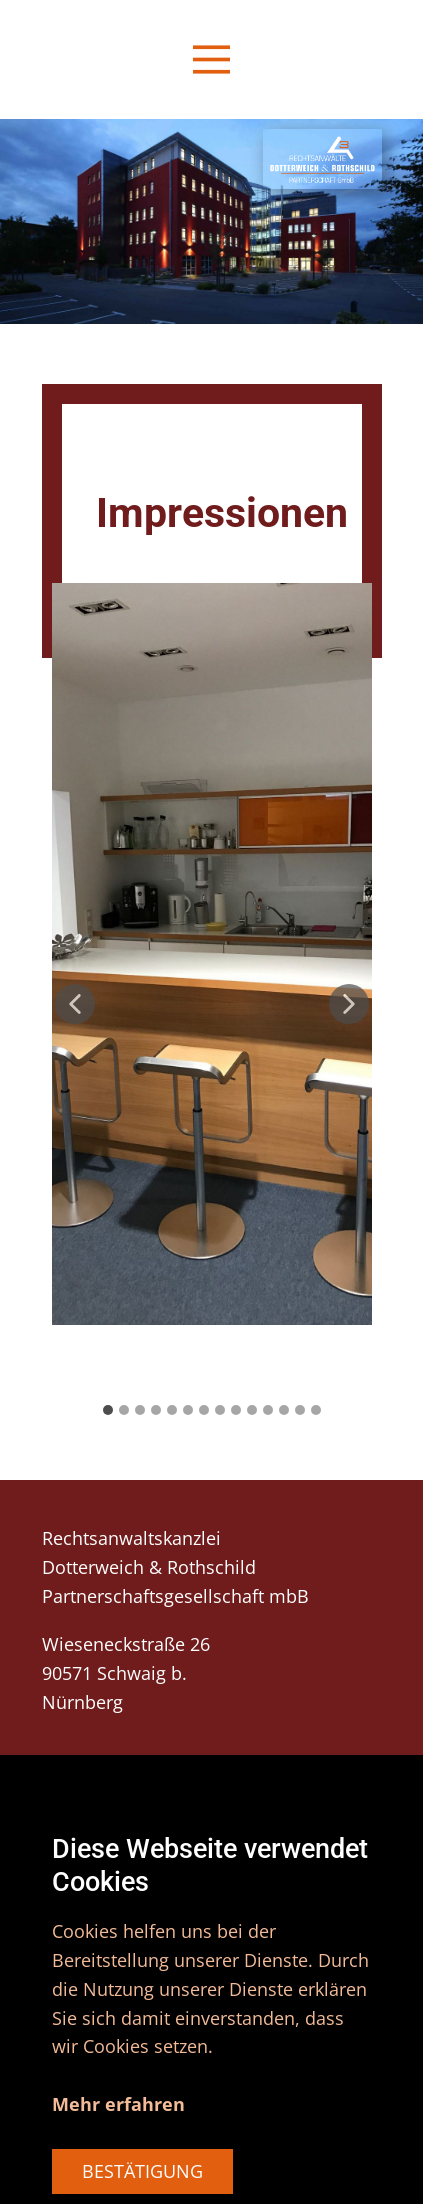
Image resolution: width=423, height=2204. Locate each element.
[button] (75, 1004)
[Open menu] (211, 59)
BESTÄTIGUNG (142, 2171)
